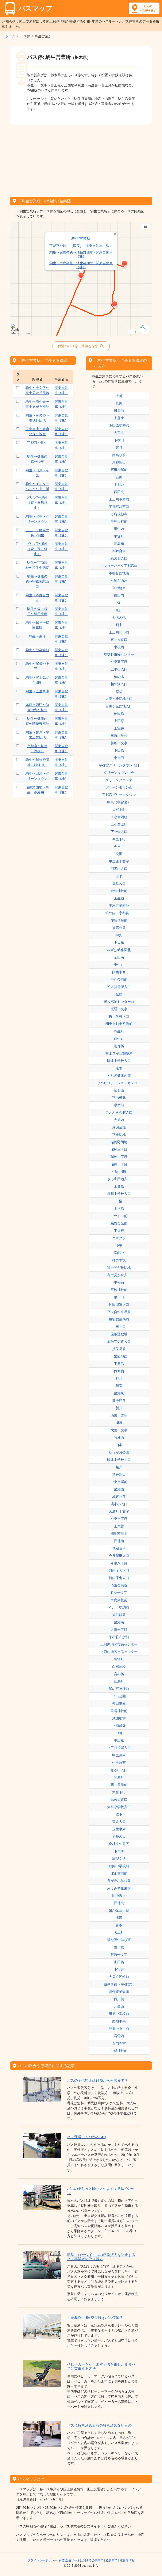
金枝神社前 (119, 891)
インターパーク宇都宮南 (119, 566)
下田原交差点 (119, 425)
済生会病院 (119, 1585)
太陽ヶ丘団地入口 (118, 699)
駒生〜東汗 (37, 636)
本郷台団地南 (119, 573)
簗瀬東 (119, 1393)
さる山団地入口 (119, 1179)
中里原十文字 (119, 861)
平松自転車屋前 (119, 1312)
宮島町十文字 (119, 1511)
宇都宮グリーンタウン (119, 795)
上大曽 (119, 1526)
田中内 (119, 529)
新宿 (119, 1386)
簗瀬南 (119, 1622)
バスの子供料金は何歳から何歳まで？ (97, 2080)
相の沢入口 (119, 684)
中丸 (119, 935)
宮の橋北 (119, 1098)
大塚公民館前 (119, 1977)
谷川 (119, 1378)
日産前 (119, 411)
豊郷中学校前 (119, 1866)
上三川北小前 (119, 632)
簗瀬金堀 (119, 1127)
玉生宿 (119, 898)
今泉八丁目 (119, 1563)
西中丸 (119, 1039)
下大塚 (119, 1851)
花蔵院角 (119, 1548)
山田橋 (119, 1962)
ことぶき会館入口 (118, 1112)
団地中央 (119, 2021)
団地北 (119, 1903)
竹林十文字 (119, 1593)
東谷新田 (119, 462)
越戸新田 (119, 1474)
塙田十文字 (119, 1415)
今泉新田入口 (119, 1556)
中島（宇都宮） (119, 802)
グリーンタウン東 (118, 780)
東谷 (119, 448)
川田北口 (119, 1327)
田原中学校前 (119, 2014)
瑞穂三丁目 (119, 1149)
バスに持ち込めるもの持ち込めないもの (99, 2425)
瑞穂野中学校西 (119, 1940)
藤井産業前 (119, 1785)
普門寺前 (119, 2043)
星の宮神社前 (119, 1689)
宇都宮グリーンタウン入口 (119, 765)
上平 (119, 876)
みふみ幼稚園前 (119, 1888)
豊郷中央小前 (119, 2029)
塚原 (119, 1423)
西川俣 (119, 1999)
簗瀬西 (119, 1489)
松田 (119, 854)
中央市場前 (119, 1482)
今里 (119, 1245)
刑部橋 (119, 1046)
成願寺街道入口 (119, 1342)
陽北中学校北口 (119, 1460)
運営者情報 (127, 2560)
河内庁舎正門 (119, 1571)
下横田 (119, 440)
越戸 (119, 1467)
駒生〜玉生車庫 (37, 691)
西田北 (119, 492)
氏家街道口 (119, 1800)
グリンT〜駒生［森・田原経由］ (37, 503)
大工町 (119, 1933)
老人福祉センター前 (119, 1002)
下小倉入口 (119, 832)
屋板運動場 (119, 1334)
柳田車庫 (119, 1704)
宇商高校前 (119, 1600)
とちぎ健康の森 (119, 1076)
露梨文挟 (119, 1859)
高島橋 (119, 544)
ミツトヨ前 (119, 1216)
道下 (119, 1814)
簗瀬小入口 (119, 1504)
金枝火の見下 (119, 1844)
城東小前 (119, 1497)
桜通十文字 (119, 1009)
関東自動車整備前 (118, 1024)
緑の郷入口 (119, 558)
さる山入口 (119, 1770)
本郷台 (119, 485)
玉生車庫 (119, 1829)
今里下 (119, 847)
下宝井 (119, 1969)
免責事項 (111, 2560)
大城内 (119, 1120)
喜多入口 (119, 1822)
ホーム (10, 36)
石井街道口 (119, 640)
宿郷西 (119, 1090)
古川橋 (119, 1947)
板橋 (119, 994)
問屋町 (119, 1777)
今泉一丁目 (119, 1519)
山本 (119, 1445)
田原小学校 (119, 736)
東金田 (119, 758)
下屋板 (119, 1231)
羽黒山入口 (119, 869)
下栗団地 (119, 1135)
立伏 (119, 691)
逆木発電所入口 (119, 987)
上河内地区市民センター (119, 1644)
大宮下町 (119, 1792)
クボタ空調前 (119, 1607)
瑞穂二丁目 (119, 1157)
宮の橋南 (119, 588)
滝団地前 (119, 1718)
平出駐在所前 (119, 1637)
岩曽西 (119, 2036)
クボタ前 (119, 1238)
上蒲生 (119, 418)
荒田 (119, 403)
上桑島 (119, 1186)
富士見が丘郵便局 (118, 1053)
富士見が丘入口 (119, 1275)
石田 (119, 477)
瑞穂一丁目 (119, 1164)
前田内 (119, 595)
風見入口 (119, 883)
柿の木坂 (119, 1260)
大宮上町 (119, 810)
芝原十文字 (119, 1955)
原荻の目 (119, 1836)
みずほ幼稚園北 (119, 950)
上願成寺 (119, 1726)
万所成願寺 (119, 514)
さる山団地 (119, 1172)
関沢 (119, 1918)
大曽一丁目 (119, 1630)
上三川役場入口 (119, 1748)
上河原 (119, 1209)
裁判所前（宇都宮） (119, 1984)
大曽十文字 (119, 1430)
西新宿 (119, 1371)
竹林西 (119, 1438)
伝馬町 (119, 1681)
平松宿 (119, 1282)
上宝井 (119, 728)
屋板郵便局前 (119, 1319)
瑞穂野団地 (119, 1142)
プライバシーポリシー (42, 2560)
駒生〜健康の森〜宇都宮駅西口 (37, 581)
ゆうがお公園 (119, 1452)
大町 (119, 396)
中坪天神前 (119, 521)
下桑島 (119, 1364)
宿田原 (119, 714)
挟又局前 (119, 1349)
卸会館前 (119, 1401)
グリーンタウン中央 (119, 773)
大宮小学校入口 (119, 1807)
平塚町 (119, 536)
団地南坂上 (119, 1534)
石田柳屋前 (119, 470)
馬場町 (119, 1659)
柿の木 (119, 677)
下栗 (119, 1201)
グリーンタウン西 (118, 787)
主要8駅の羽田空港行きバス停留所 (95, 2318)
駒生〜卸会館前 (37, 650)
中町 (119, 1733)
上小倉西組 (119, 817)
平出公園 (119, 1696)
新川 (119, 1408)
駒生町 (119, 1031)
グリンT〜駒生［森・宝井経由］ (37, 549)
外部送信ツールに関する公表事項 (81, 2560)
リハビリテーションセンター (119, 1083)
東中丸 (119, 965)
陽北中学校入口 (119, 1061)
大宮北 (119, 433)
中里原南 (119, 1755)
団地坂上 (119, 1896)
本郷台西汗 (119, 581)
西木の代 (119, 618)
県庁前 (119, 1105)
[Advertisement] (81, 159)
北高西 (119, 2006)
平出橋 (119, 1740)
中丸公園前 (119, 980)
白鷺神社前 (119, 2051)
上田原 (119, 721)
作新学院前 (119, 920)
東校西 (119, 647)
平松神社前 (119, 1290)
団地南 (119, 1541)
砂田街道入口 (119, 1305)
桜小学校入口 (119, 1016)
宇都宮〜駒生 (37, 443)
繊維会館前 (119, 1223)
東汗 (119, 610)
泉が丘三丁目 (119, 1910)
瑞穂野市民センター (119, 654)
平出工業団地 (119, 906)
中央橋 (119, 943)
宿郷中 (119, 1253)
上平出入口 (119, 669)
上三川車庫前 (119, 499)
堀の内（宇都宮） (118, 913)
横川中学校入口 (119, 1194)
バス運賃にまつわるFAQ (86, 2137)
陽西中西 (119, 972)
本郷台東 (119, 551)
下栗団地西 (119, 1356)
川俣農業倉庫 (119, 1992)
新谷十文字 (119, 743)
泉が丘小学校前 (119, 1881)
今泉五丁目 (119, 662)
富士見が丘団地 (119, 1268)
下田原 (119, 750)
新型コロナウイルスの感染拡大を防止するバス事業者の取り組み (101, 2257)
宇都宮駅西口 (119, 507)
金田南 (119, 957)
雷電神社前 (119, 1711)
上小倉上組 (119, 824)
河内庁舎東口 (119, 1578)
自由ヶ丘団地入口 (118, 706)
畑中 (119, 625)
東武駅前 (119, 1615)
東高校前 (119, 928)
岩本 (119, 1925)
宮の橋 (119, 1674)
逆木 (119, 1068)
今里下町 (119, 839)
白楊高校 (119, 1667)
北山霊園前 (119, 1873)
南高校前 (119, 455)
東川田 (119, 1297)
